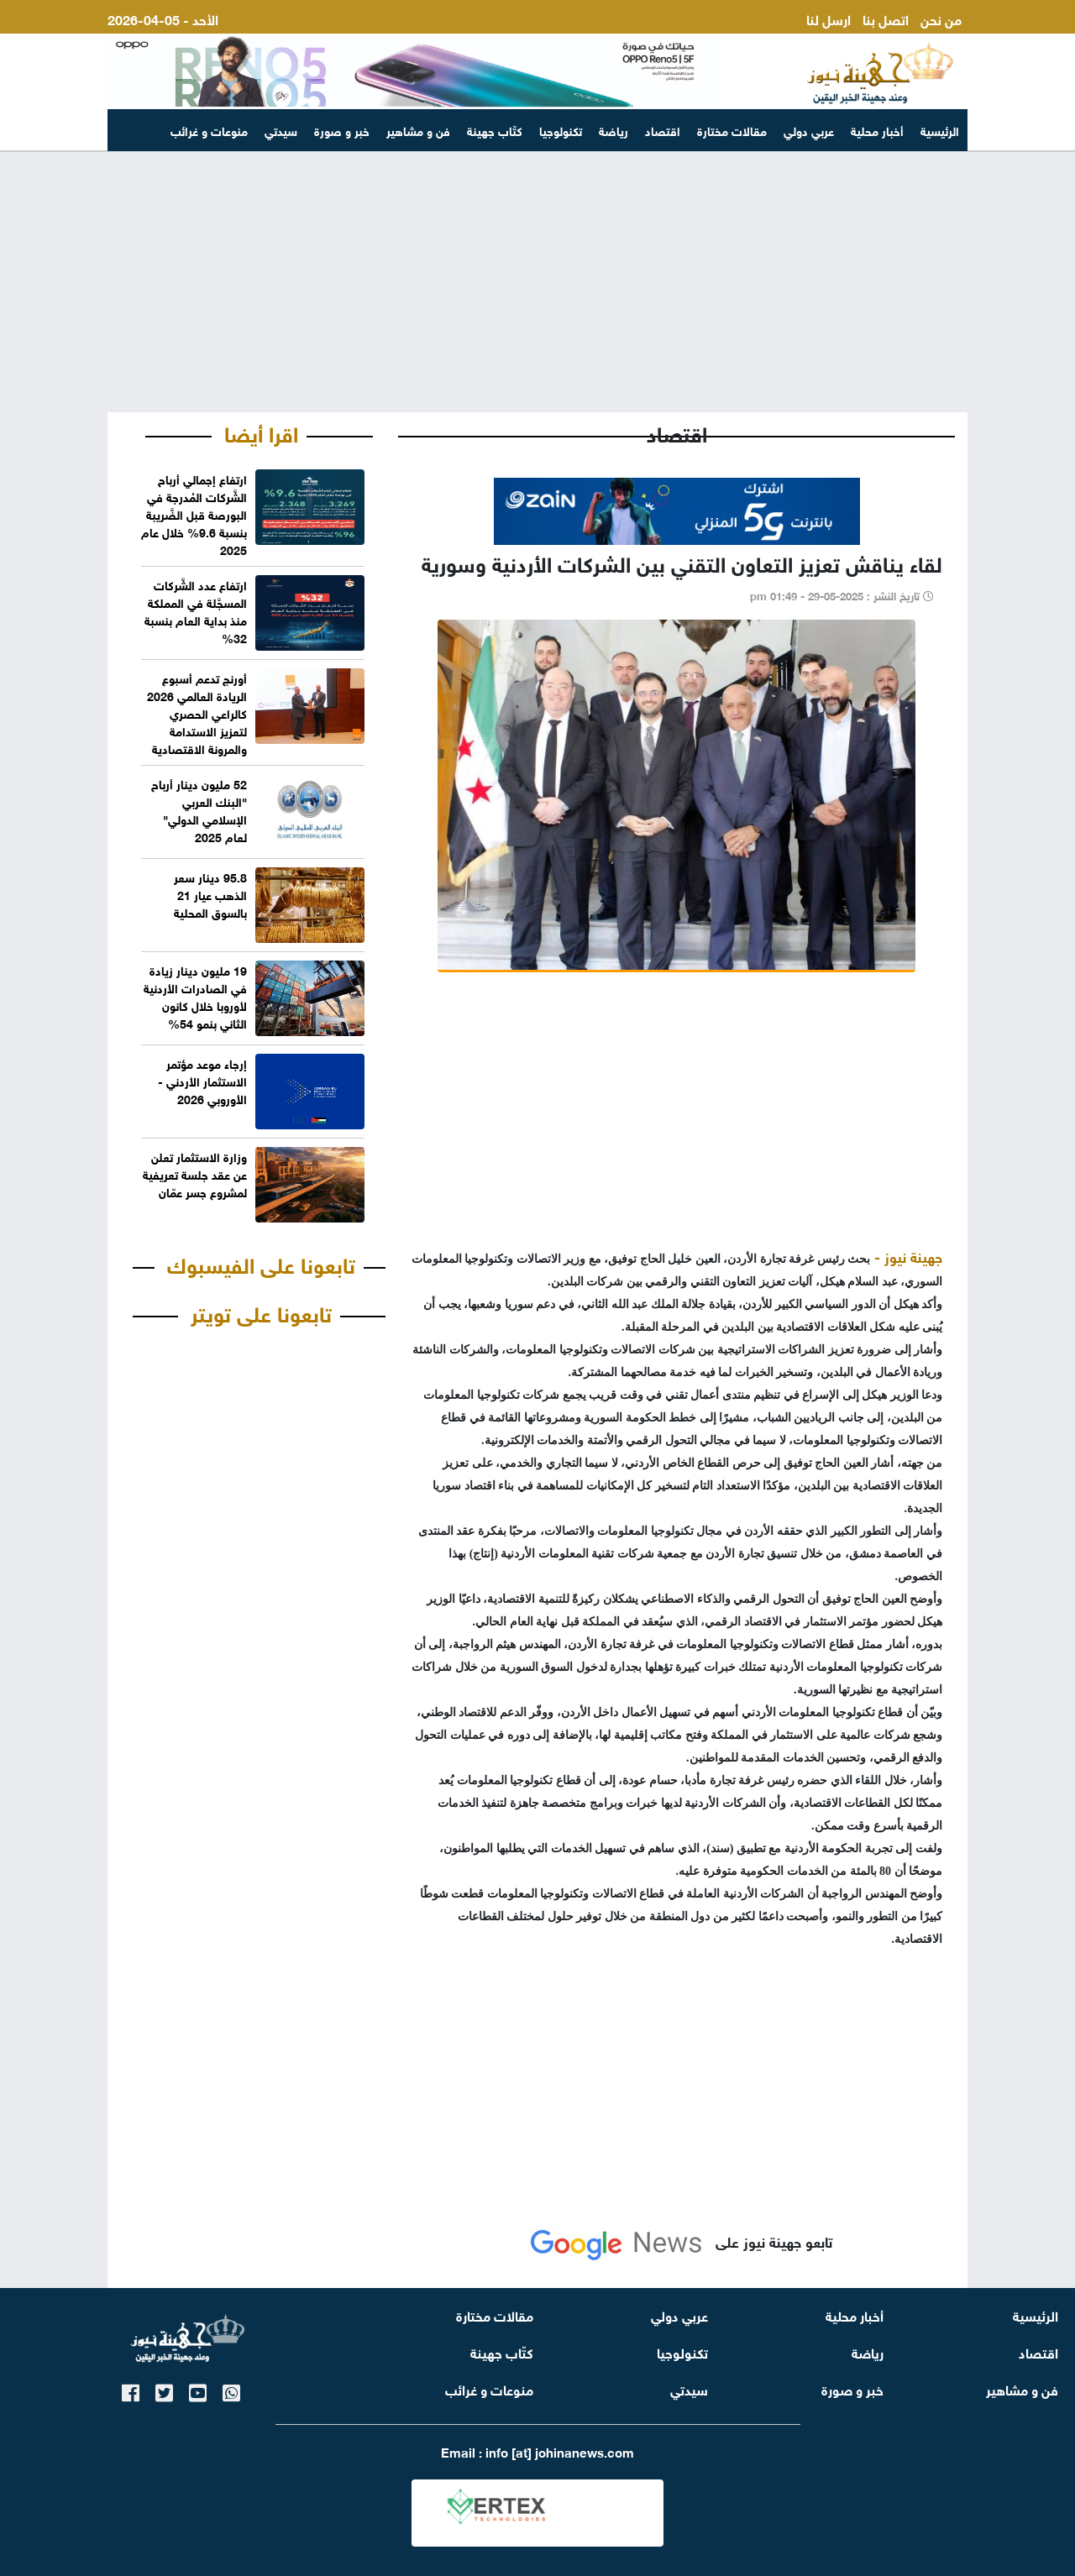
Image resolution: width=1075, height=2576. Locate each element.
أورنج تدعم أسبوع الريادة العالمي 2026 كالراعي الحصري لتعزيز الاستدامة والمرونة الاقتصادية (197, 712)
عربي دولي (809, 129)
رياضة (613, 129)
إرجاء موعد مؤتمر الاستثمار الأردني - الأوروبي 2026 (202, 1080)
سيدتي (281, 129)
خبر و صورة (342, 129)
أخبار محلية (877, 129)
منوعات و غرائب (209, 129)
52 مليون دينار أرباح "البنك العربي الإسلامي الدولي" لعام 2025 (199, 809)
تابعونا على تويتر (261, 1311)
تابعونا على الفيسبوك (261, 1262)
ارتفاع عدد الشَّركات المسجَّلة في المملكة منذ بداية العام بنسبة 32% (195, 610)
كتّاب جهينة (494, 129)
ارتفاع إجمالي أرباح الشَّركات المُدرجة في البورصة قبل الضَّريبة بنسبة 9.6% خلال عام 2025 (194, 513)
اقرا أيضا (261, 431)
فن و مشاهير (418, 129)
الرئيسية (939, 129)
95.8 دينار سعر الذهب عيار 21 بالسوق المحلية (210, 894)
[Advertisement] (537, 282)
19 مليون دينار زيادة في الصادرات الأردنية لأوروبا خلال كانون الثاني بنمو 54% (195, 996)
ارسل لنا (828, 18)
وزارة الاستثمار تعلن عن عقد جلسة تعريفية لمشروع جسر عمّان (195, 1173)
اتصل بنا (886, 18)
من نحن (941, 18)
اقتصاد (662, 129)
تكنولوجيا (560, 129)
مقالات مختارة (732, 129)
